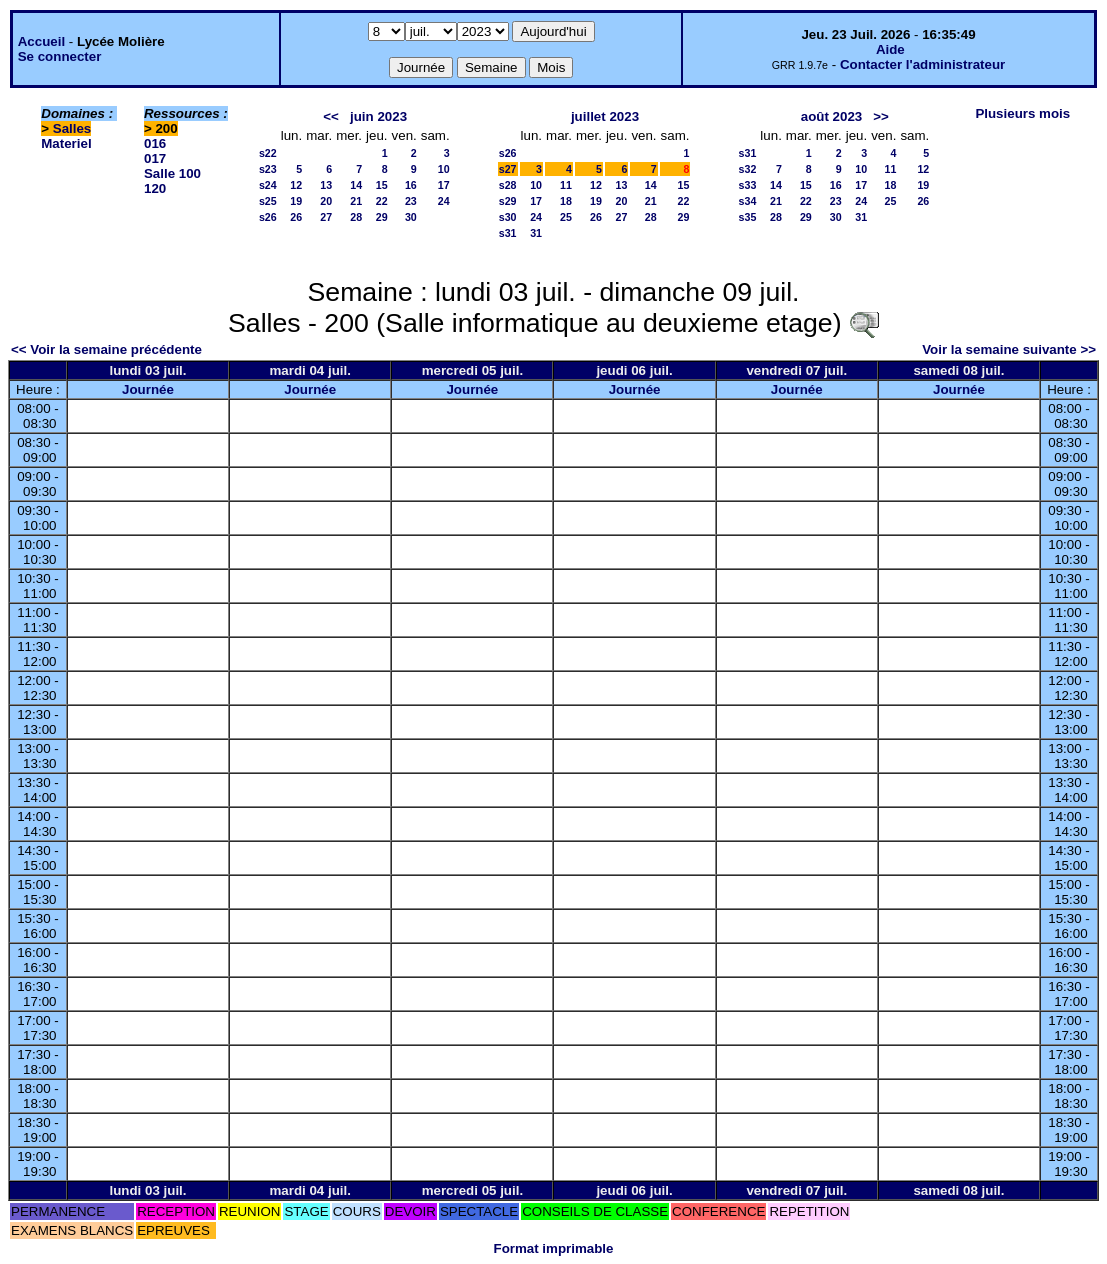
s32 (748, 169)
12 (296, 185)
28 (356, 217)
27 (326, 217)
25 (566, 217)
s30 (508, 217)
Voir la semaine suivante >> (1009, 349)
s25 (268, 201)
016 (155, 143)
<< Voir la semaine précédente (106, 349)
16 (411, 185)
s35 (748, 217)
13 (326, 185)
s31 (508, 233)
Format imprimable (554, 1248)
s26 (268, 217)
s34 (748, 201)
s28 (508, 185)
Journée (148, 389)
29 (382, 217)
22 (382, 201)
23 (411, 201)
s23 (268, 169)
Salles (72, 128)
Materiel (66, 143)
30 (411, 217)
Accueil (41, 41)
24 (444, 201)
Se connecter (60, 56)
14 (356, 185)
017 (155, 158)
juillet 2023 (605, 116)
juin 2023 (378, 116)
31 (536, 233)
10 (444, 169)
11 (566, 185)
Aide (890, 49)
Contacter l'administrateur (922, 64)
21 (356, 201)
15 (382, 185)
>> (881, 116)
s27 (508, 169)
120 (155, 188)
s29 (508, 201)
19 (296, 201)
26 (296, 217)
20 (326, 201)
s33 (748, 185)
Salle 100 (172, 173)
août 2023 (832, 116)
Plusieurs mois (1022, 113)
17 (444, 185)
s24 (268, 185)
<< (331, 116)
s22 (268, 153)
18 (566, 201)
